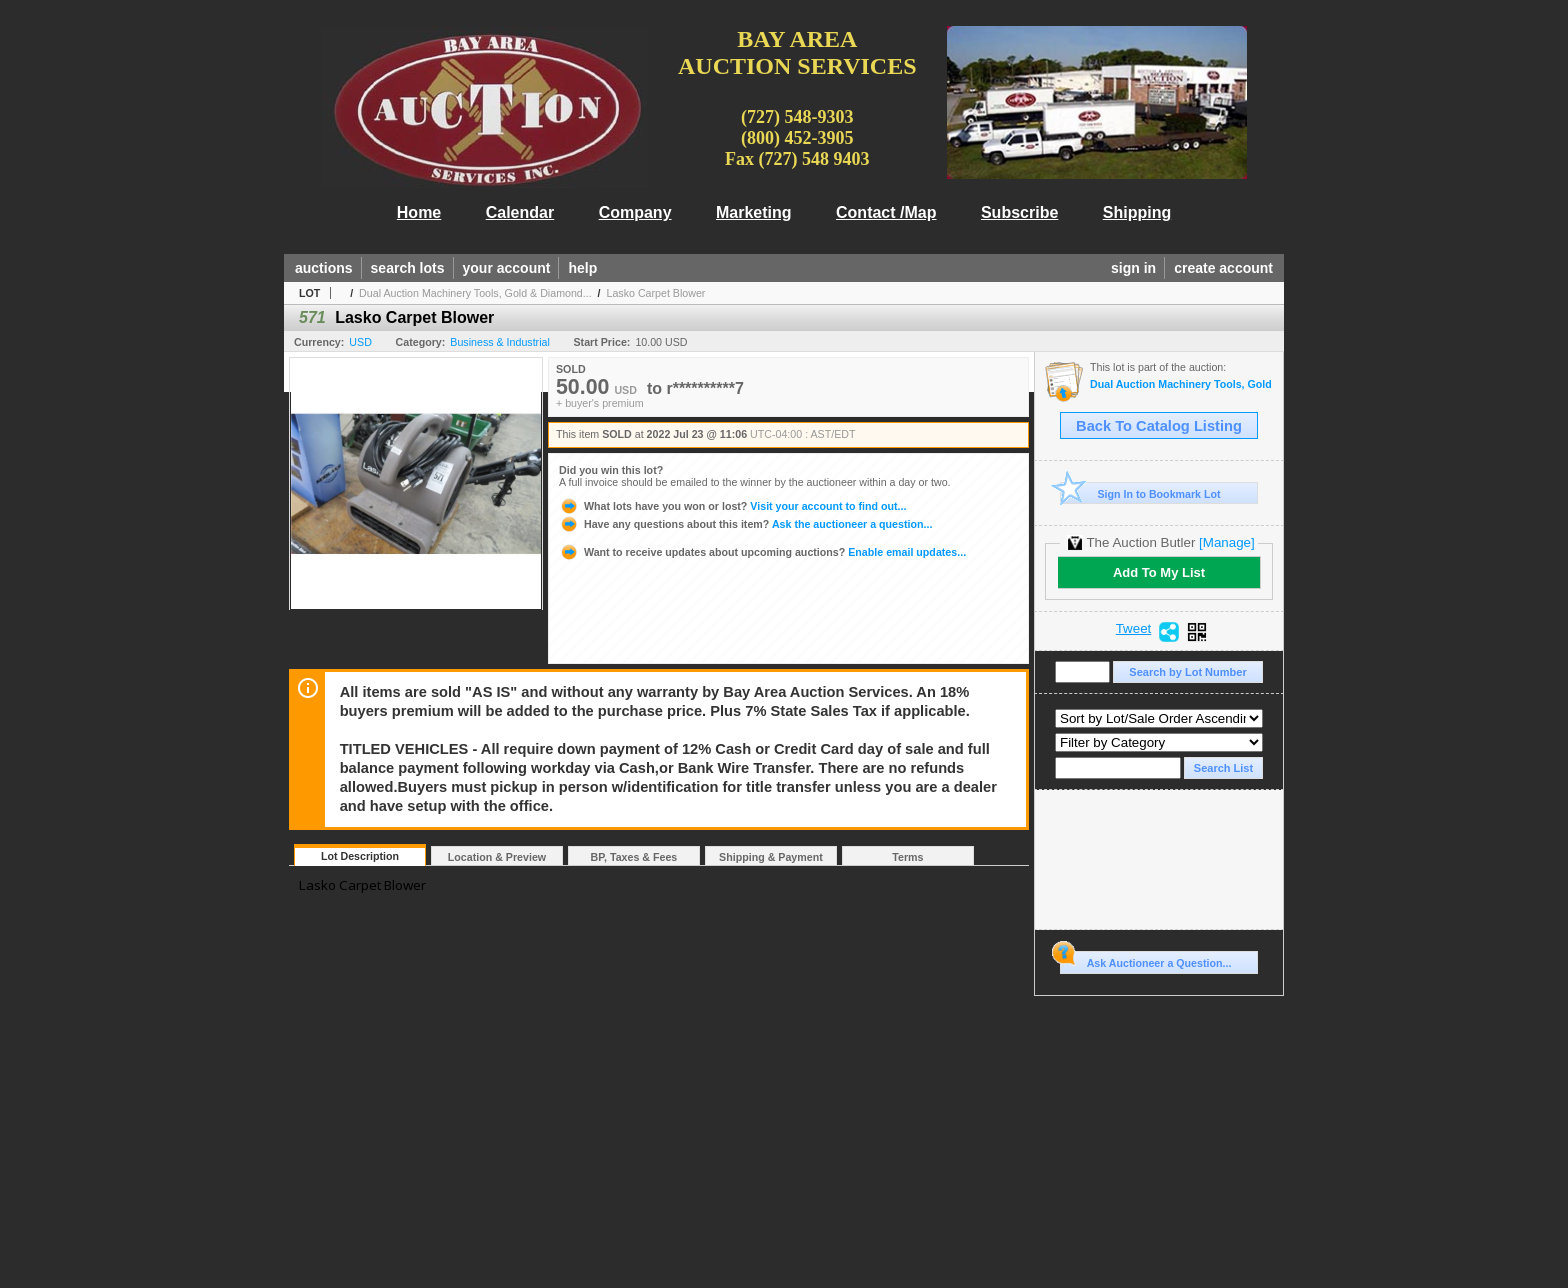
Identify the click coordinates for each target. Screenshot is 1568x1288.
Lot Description (360, 856)
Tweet (1134, 629)
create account (1223, 268)
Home (419, 212)
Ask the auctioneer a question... (745, 524)
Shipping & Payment (771, 857)
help (582, 268)
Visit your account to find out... (732, 506)
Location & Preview (497, 857)
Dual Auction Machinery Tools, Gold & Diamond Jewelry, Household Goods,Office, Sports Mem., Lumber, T (1181, 384)
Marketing (754, 212)
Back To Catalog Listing (1159, 426)
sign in (1133, 268)
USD (360, 342)
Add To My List (1159, 572)
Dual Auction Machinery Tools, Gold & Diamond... (475, 293)
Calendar (520, 212)
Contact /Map (886, 212)
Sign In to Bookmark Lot (1140, 493)
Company (635, 212)
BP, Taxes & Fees (634, 857)
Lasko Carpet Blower (656, 293)
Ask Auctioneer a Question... (1145, 960)
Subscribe (1019, 212)
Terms (907, 857)
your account (507, 268)
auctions (324, 268)
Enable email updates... (762, 552)
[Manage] (1226, 542)
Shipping (1137, 212)
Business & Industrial (500, 342)
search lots (408, 268)
